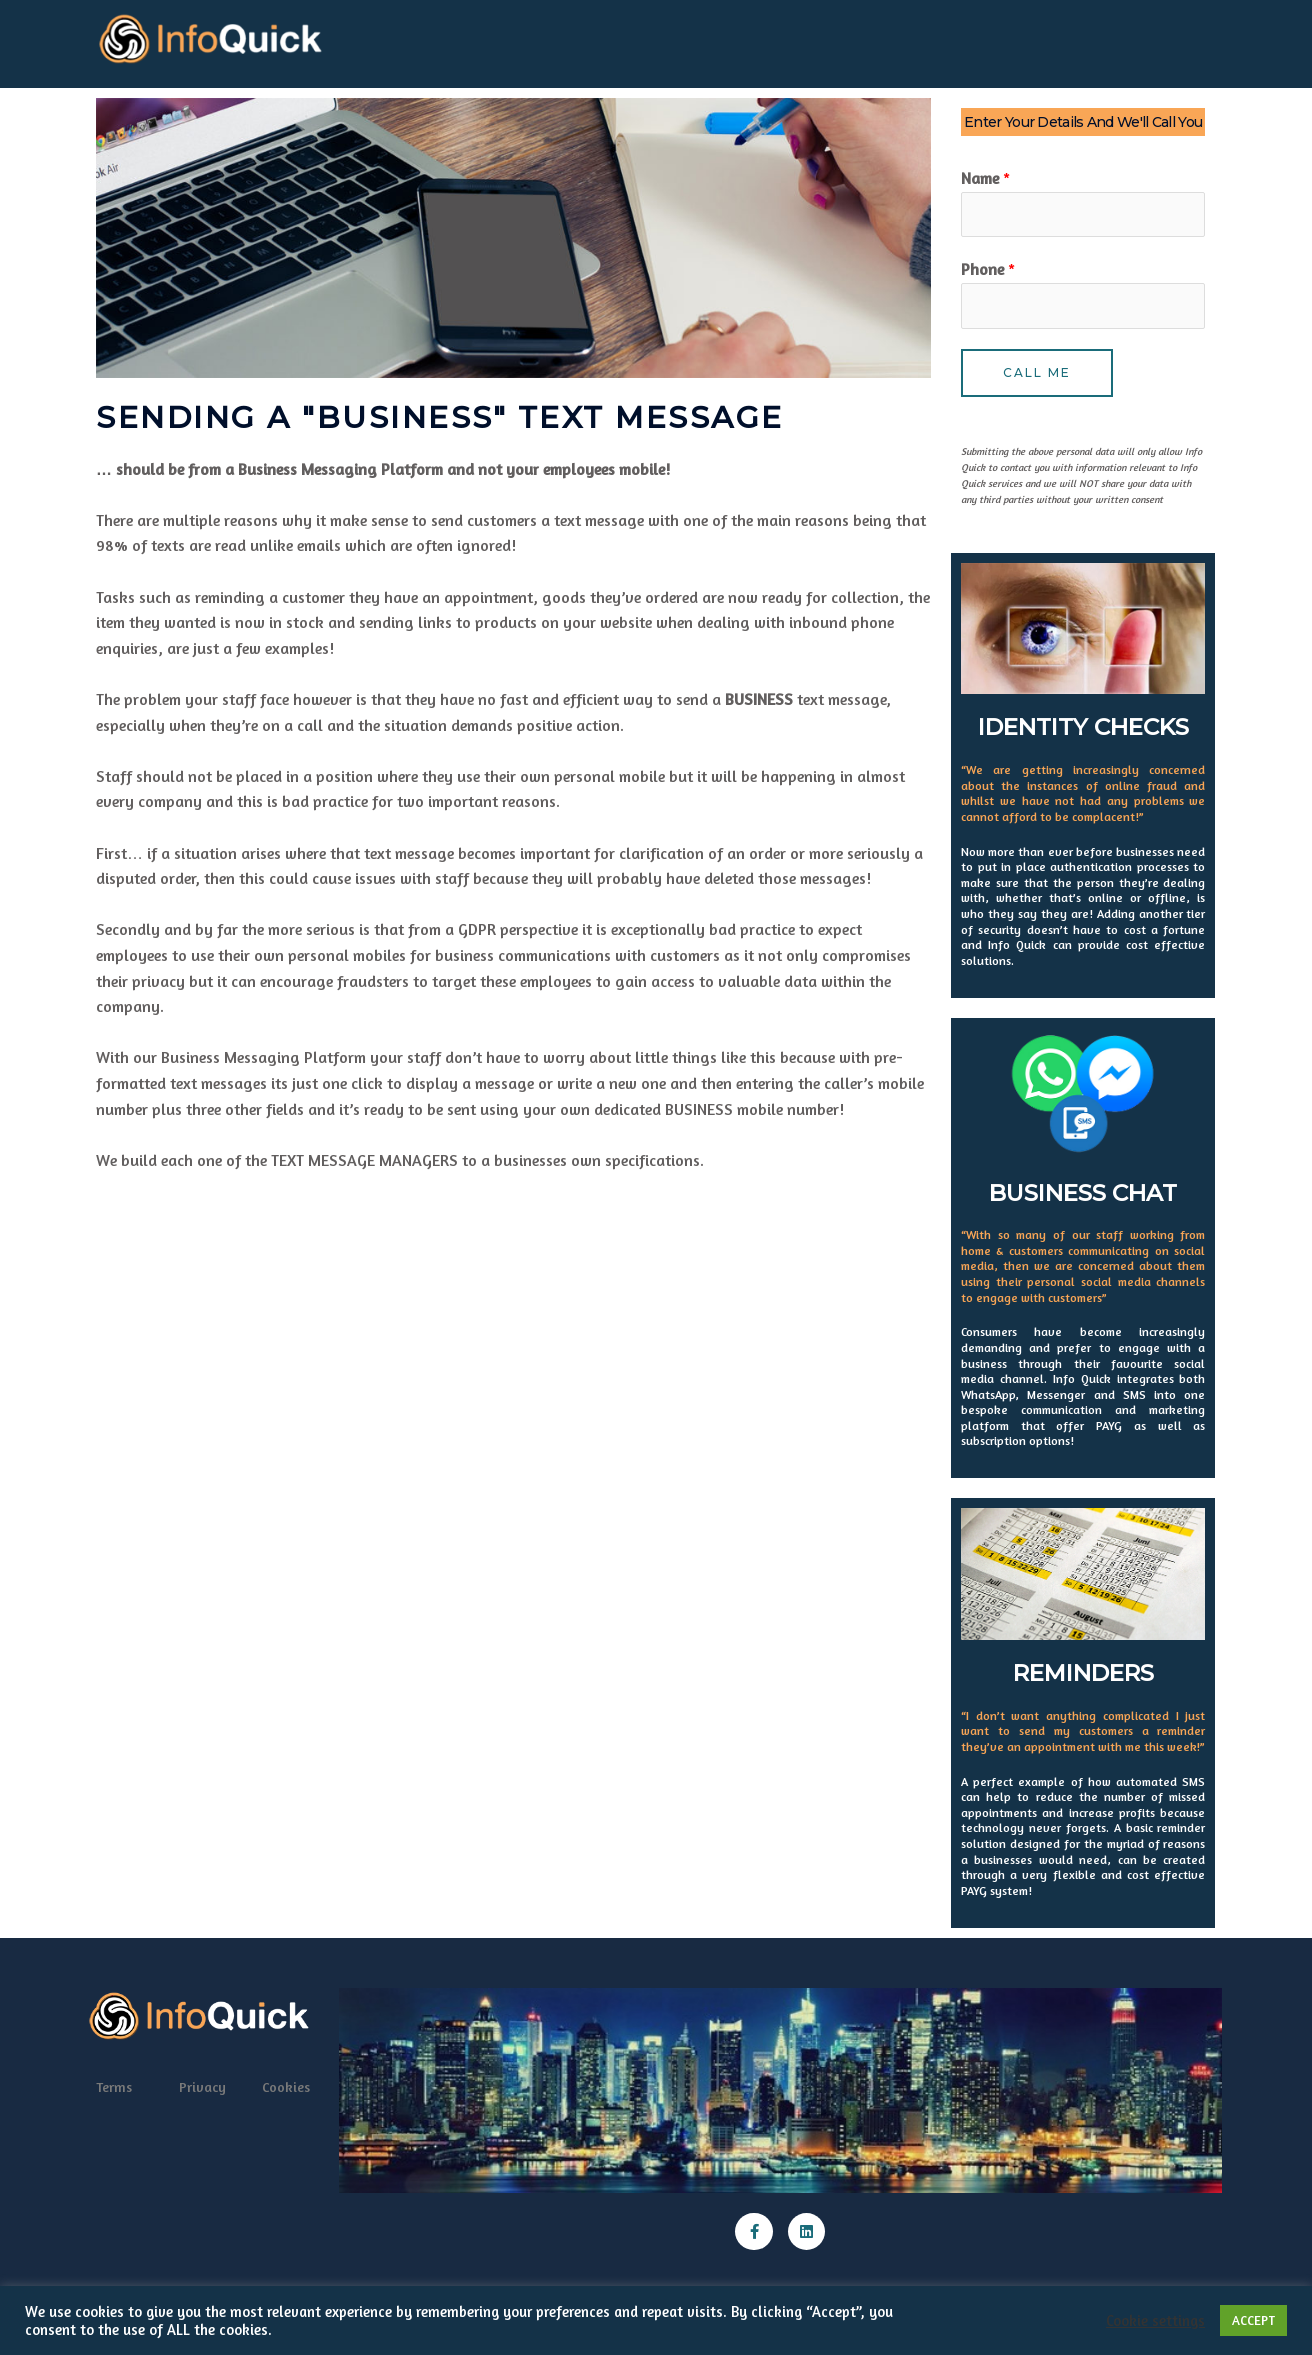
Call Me (1037, 372)
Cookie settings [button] (1155, 2320)
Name (985, 170)
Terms (114, 2087)
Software (1002, 40)
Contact (1081, 40)
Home (384, 40)
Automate (541, 40)
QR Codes (455, 40)
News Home (1167, 40)
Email (715, 40)
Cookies (286, 2087)
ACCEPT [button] (1253, 2320)
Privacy (202, 2087)
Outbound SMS (807, 40)
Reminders (915, 40)
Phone (988, 266)
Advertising (635, 40)
